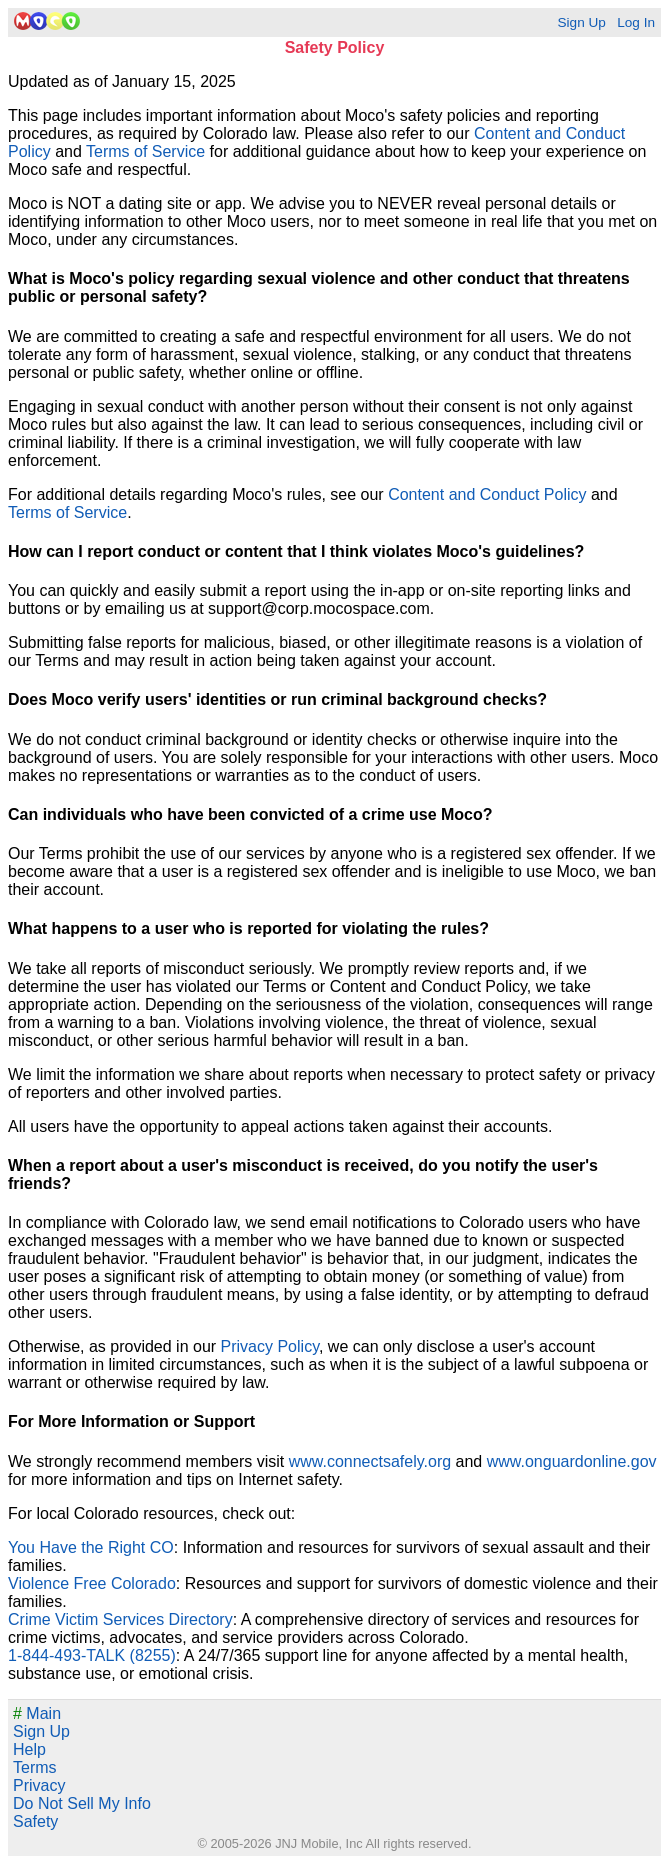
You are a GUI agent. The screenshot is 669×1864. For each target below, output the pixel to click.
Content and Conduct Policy (487, 494)
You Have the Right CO (91, 1547)
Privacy (39, 1785)
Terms (35, 1767)
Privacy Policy (270, 1346)
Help (29, 1749)
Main (37, 1713)
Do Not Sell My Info (82, 1803)
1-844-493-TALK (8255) (92, 1655)
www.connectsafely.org (370, 1461)
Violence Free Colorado (92, 1583)
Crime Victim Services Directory (120, 1619)
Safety (35, 1821)
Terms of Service (145, 151)
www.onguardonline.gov (572, 1461)
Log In (636, 22)
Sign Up (581, 22)
